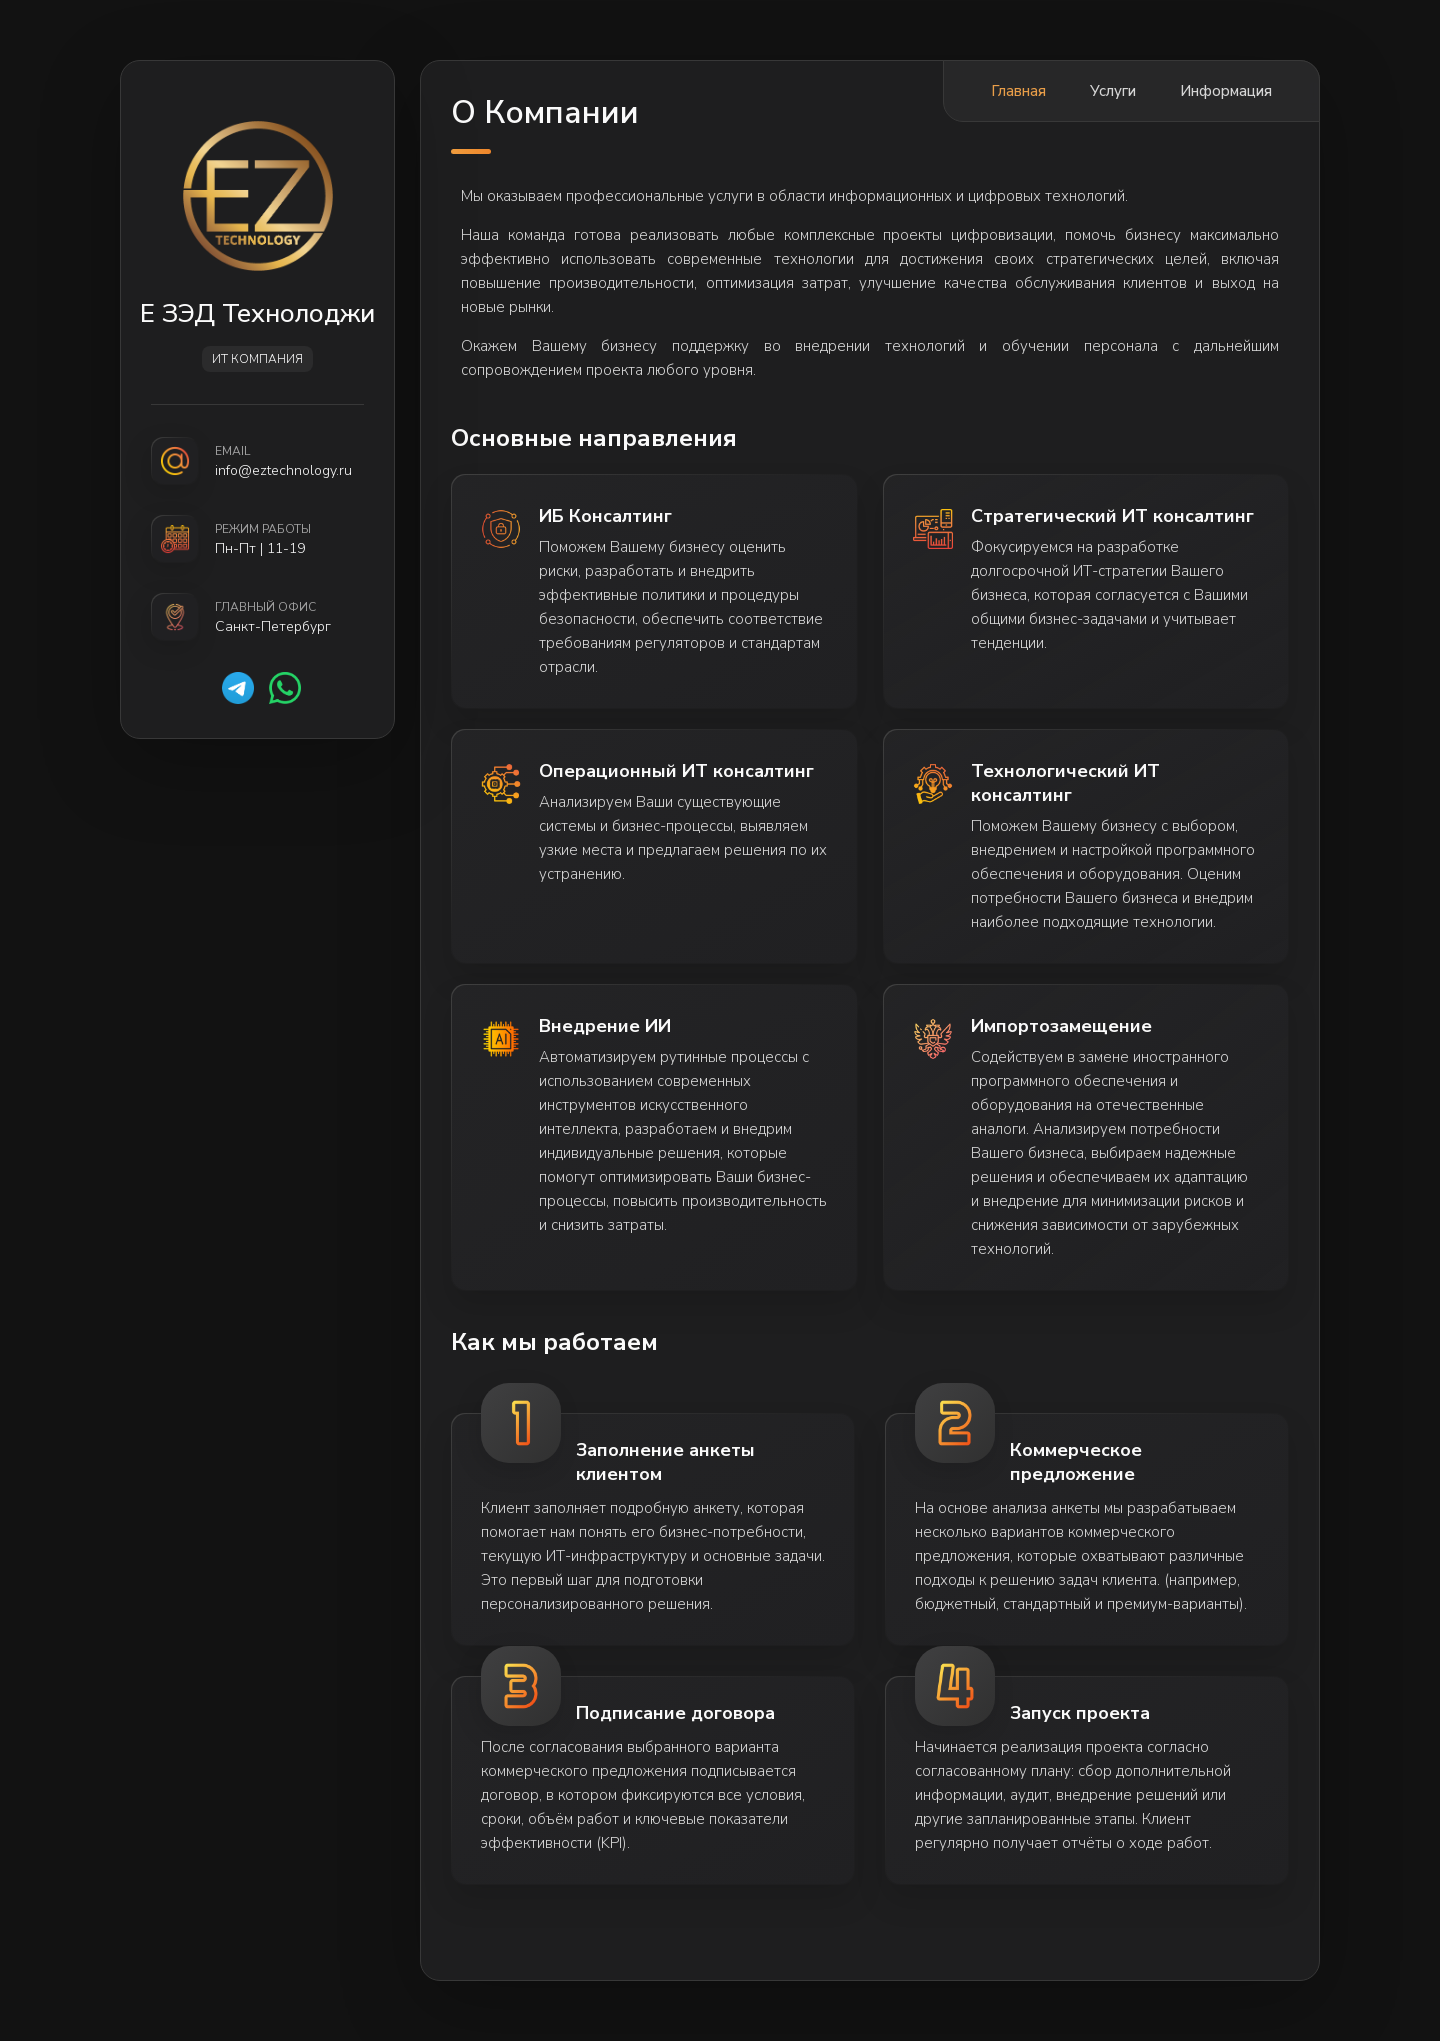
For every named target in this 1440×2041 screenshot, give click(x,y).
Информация (1226, 91)
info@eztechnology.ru (283, 470)
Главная (1018, 91)
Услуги (1113, 91)
